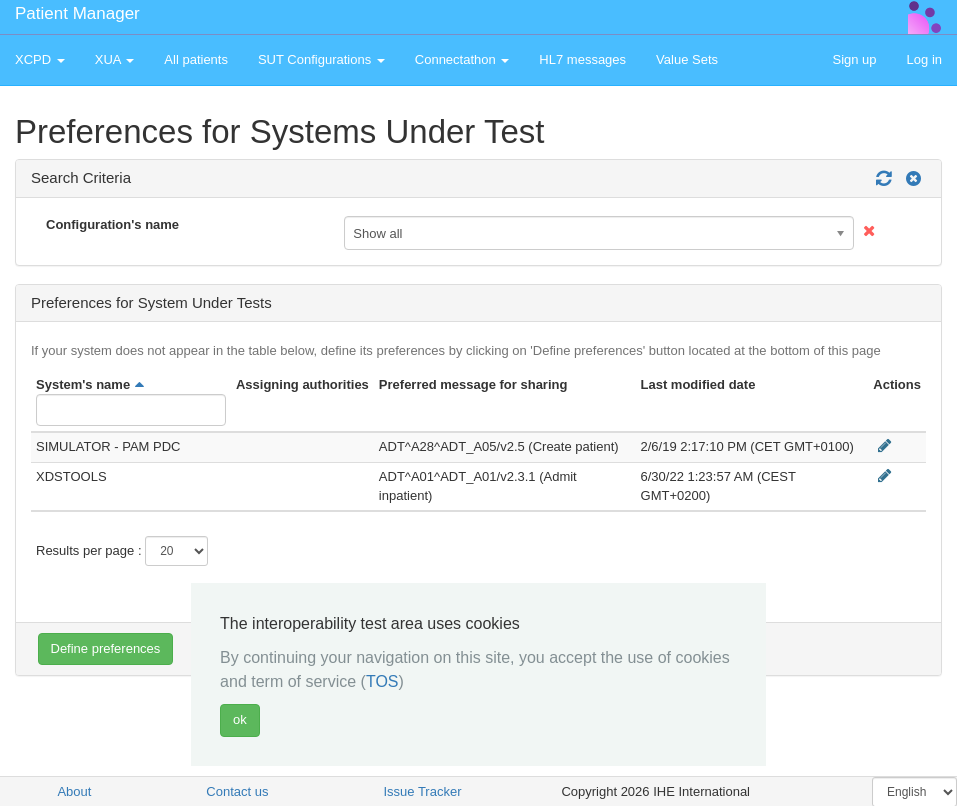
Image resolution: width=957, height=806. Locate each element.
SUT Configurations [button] (321, 59)
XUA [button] (115, 59)
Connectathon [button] (462, 59)
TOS (382, 681)
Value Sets (687, 59)
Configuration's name (112, 224)
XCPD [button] (40, 59)
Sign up (854, 59)
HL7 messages (582, 59)
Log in (924, 59)
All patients (196, 59)
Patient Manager (77, 13)
